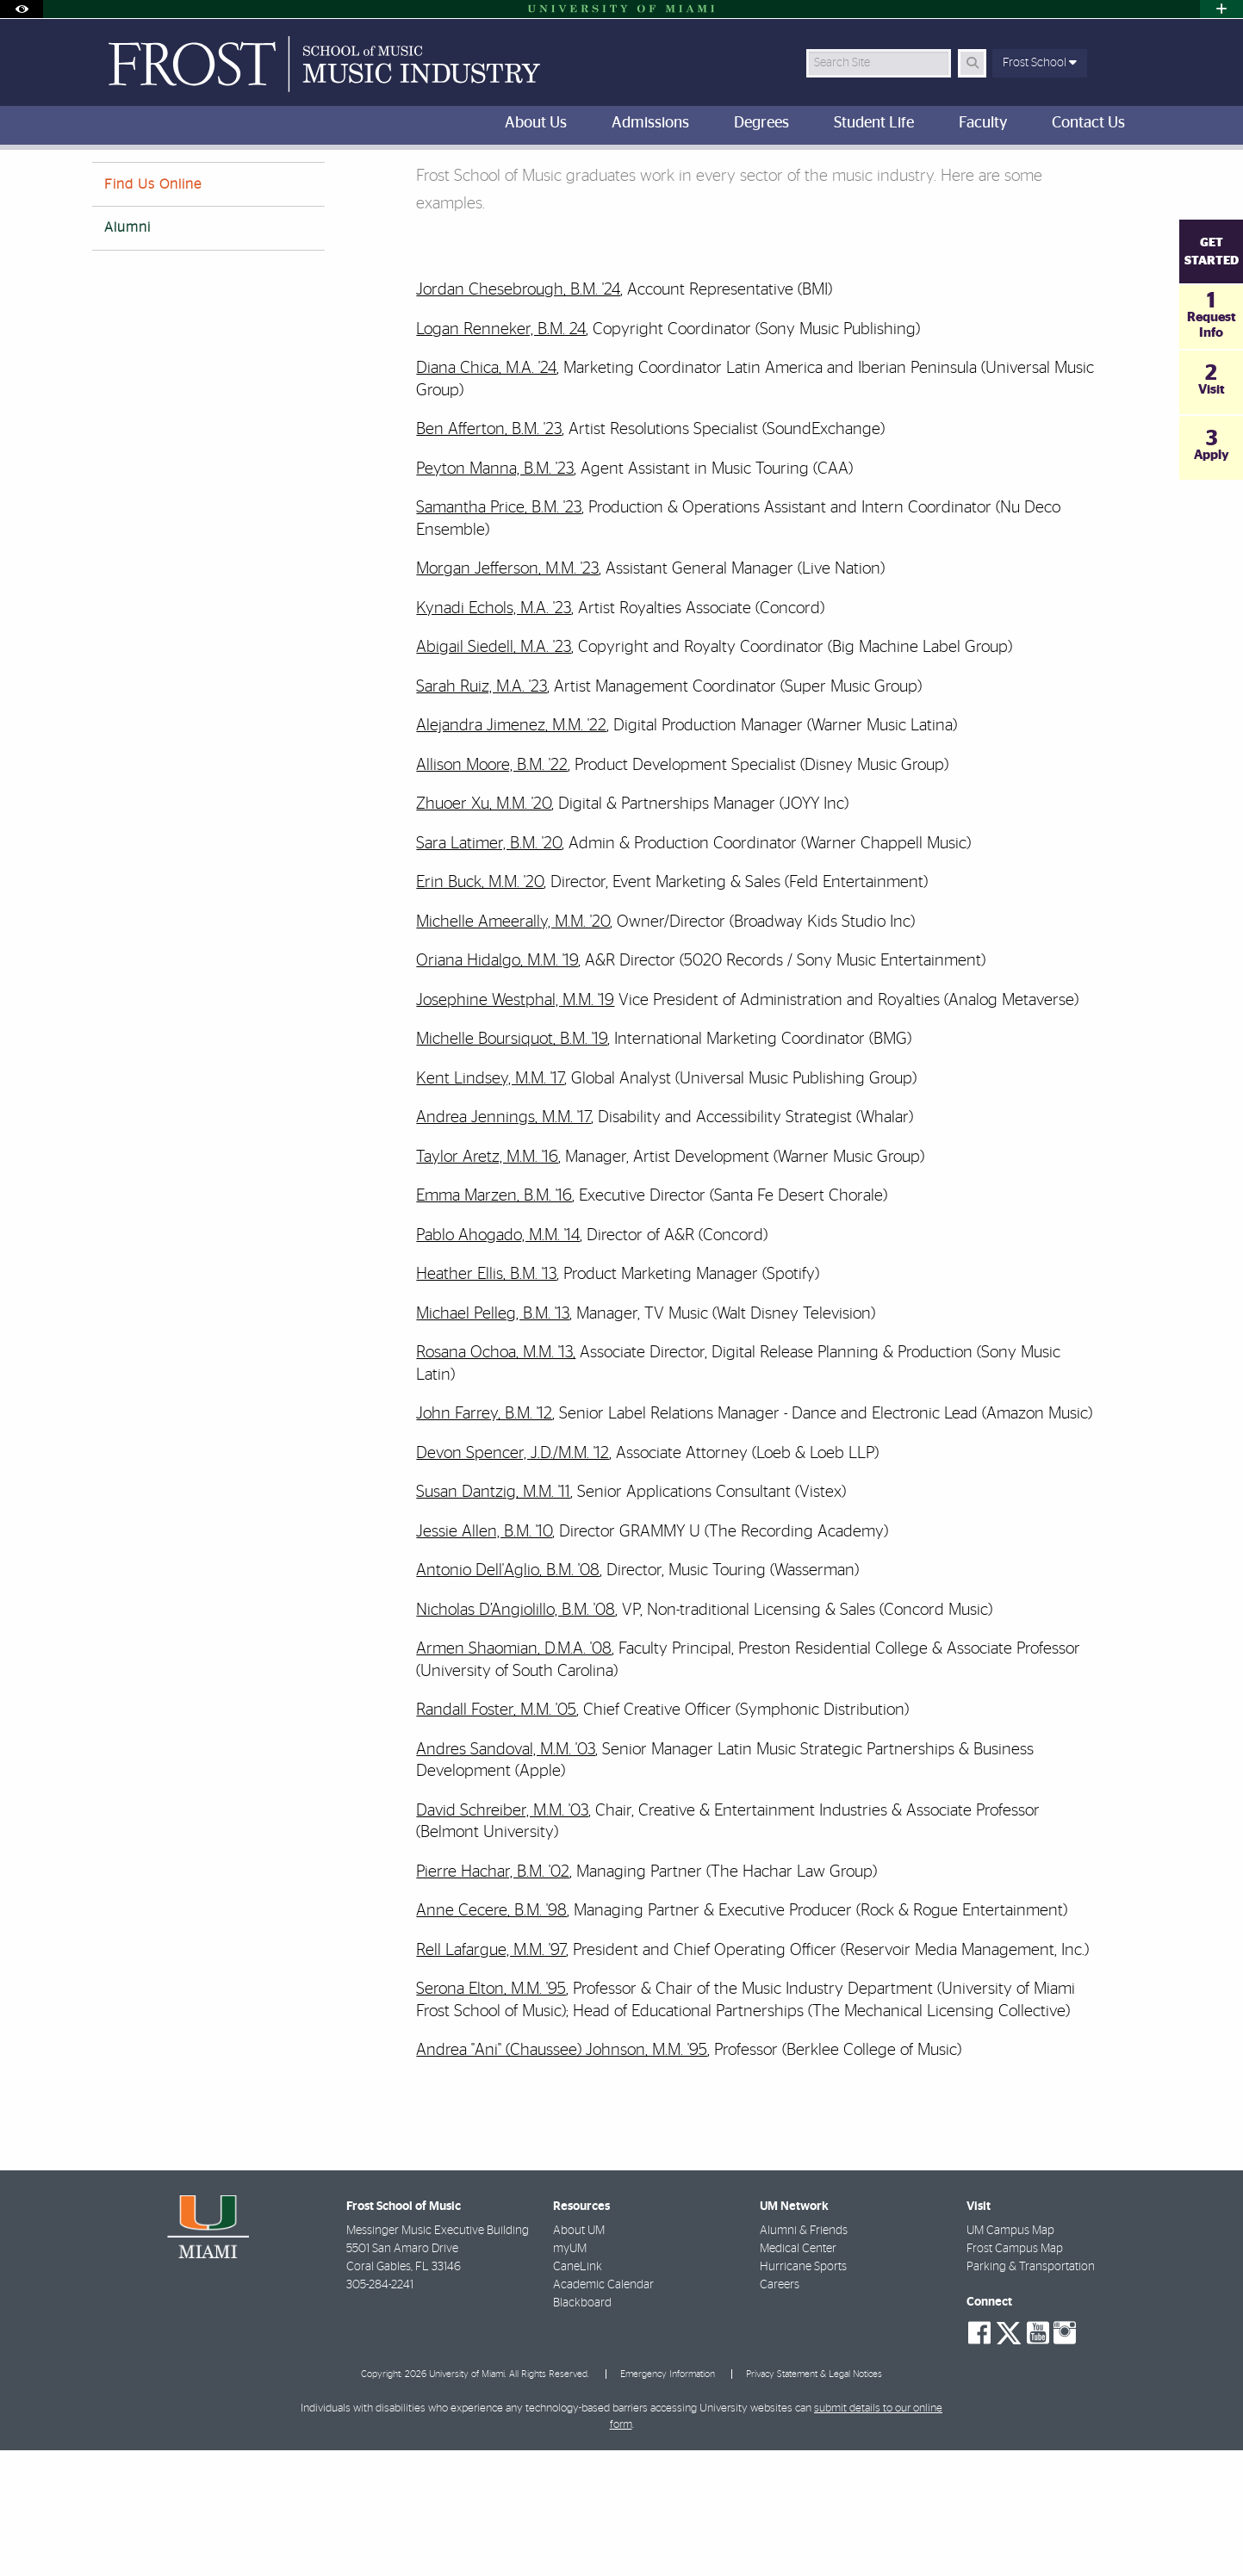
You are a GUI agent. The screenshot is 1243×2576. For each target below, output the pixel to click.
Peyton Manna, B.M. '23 (495, 595)
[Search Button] (972, 63)
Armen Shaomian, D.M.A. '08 (514, 1774)
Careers (779, 2411)
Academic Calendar (603, 2411)
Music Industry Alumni (326, 185)
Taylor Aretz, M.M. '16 (487, 1283)
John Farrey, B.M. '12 (484, 1539)
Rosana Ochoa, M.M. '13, (495, 1478)
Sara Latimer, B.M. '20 (489, 969)
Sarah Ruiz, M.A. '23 (481, 812)
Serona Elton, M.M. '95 (491, 2115)
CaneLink (577, 2393)
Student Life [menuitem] (874, 123)
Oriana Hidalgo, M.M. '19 (497, 1086)
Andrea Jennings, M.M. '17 (503, 1243)
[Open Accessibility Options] (21, 9)
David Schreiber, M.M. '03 (502, 1936)
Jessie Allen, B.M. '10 (484, 1657)
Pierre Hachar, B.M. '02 (492, 1997)
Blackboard (582, 2429)
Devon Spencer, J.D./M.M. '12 (512, 1579)
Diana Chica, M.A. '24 (486, 494)
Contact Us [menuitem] (1088, 123)
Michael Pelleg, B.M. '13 (492, 1439)
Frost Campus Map (1014, 2374)
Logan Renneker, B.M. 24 (501, 455)
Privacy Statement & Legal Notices (814, 2500)
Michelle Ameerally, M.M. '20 (513, 1048)
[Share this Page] (1137, 175)
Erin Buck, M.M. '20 (480, 1008)
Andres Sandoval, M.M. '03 (505, 1875)
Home (160, 184)
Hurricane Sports (803, 2393)
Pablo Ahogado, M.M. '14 (498, 1361)
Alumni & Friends (804, 2356)
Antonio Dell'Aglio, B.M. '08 (508, 1696)
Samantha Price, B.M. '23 (498, 633)
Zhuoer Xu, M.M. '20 (483, 930)
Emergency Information (667, 2500)
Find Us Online (153, 310)
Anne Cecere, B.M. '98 (491, 2036)
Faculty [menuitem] (983, 123)
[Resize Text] (1096, 174)
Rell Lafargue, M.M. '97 (491, 2076)
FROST (106, 184)
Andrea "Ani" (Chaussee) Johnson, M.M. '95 (561, 2176)
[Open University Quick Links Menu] (1221, 9)
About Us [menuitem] (536, 123)
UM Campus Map (1010, 2356)
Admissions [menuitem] (650, 123)
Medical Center (798, 2374)
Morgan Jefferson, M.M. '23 (507, 694)
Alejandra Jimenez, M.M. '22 (511, 851)
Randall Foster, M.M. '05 (496, 1836)
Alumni (127, 353)
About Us (223, 184)
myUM (570, 2374)
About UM (579, 2356)
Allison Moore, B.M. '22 (492, 891)
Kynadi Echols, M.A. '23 (493, 734)
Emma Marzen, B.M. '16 (494, 1321)
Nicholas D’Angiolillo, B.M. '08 (515, 1736)
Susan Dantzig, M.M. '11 (493, 1618)
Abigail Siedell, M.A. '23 (493, 773)
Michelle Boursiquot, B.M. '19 (511, 1165)
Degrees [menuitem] (761, 123)
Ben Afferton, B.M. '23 (489, 555)
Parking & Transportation (1030, 2393)
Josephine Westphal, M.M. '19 (515, 1126)
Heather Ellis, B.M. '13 (486, 1400)
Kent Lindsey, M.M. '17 (490, 1204)
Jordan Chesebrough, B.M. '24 (518, 415)
